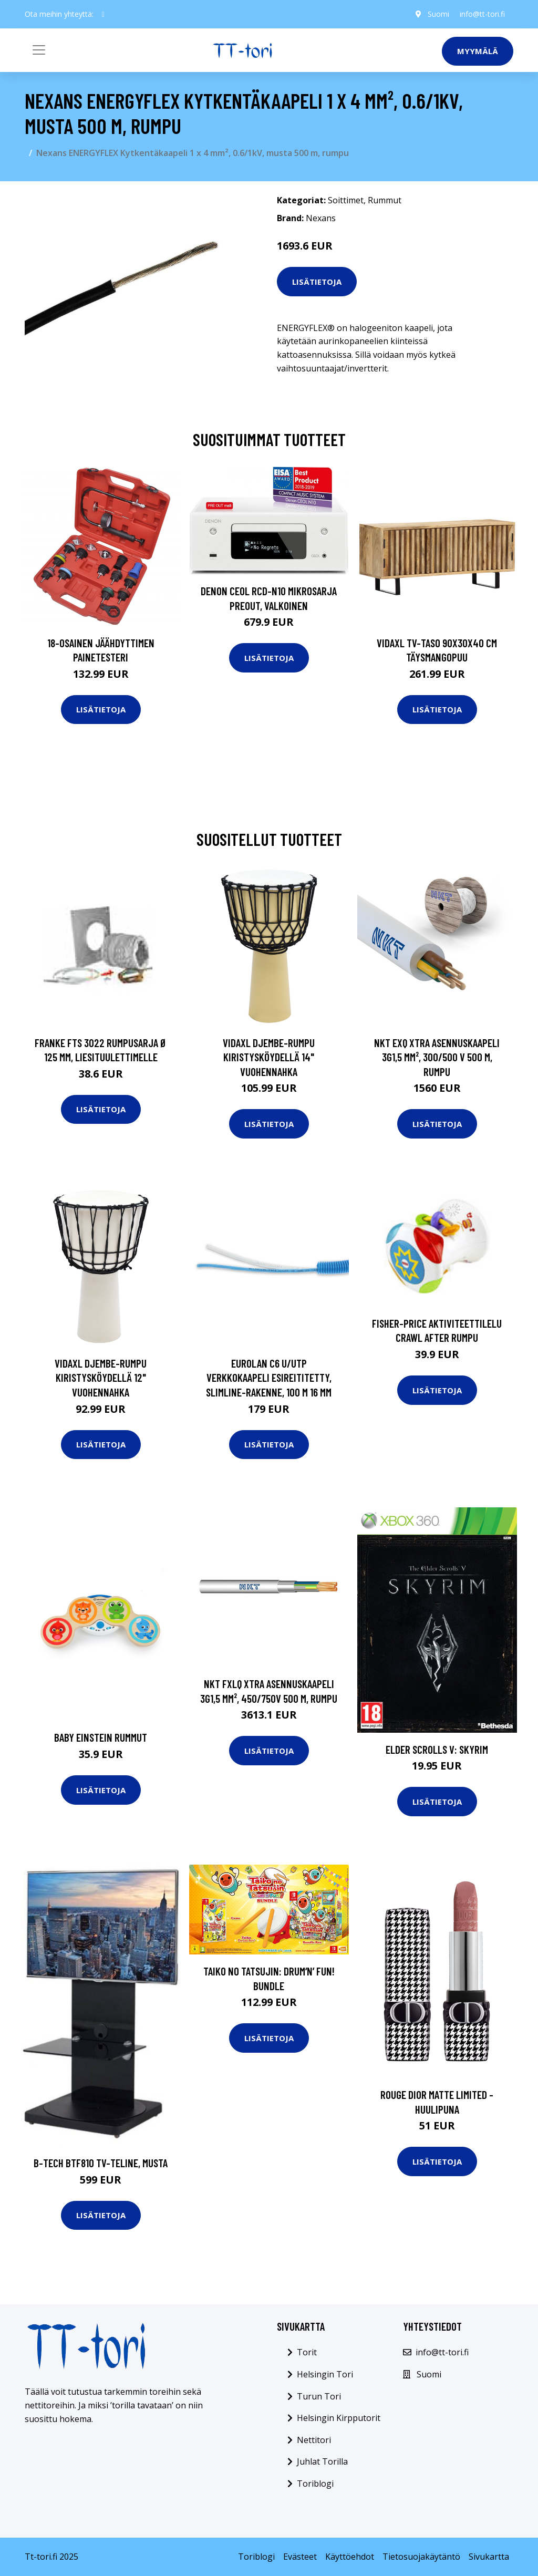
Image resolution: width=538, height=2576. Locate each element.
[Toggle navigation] (39, 50)
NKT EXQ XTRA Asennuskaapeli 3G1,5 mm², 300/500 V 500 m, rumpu (437, 1057)
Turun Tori (319, 2396)
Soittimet (346, 200)
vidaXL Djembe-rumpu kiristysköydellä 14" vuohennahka (269, 1057)
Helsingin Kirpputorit (338, 2418)
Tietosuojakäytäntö (421, 2556)
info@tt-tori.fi (482, 14)
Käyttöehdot (349, 2556)
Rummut (384, 200)
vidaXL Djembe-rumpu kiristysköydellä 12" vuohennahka (101, 1378)
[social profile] (103, 14)
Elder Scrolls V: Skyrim (437, 1749)
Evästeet (300, 2556)
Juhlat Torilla (322, 2461)
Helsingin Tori (325, 2374)
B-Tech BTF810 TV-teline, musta (101, 2162)
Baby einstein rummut (100, 1737)
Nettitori (314, 2440)
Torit (307, 2352)
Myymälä (477, 51)
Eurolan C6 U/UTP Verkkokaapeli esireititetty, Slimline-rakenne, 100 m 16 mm (269, 1378)
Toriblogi (315, 2483)
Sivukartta (489, 2556)
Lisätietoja (317, 281)
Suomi (438, 14)
